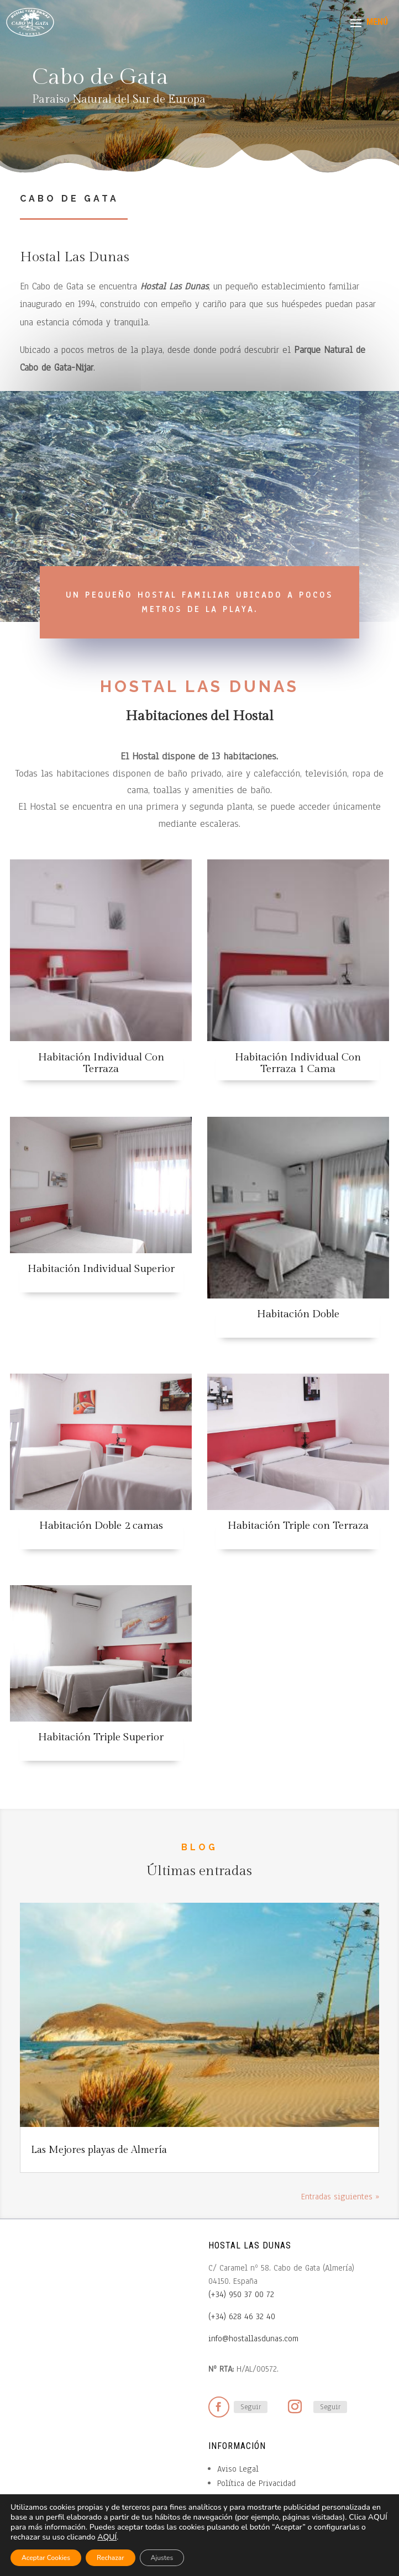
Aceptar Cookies (46, 2557)
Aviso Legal (238, 2450)
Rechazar (110, 2557)
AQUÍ (107, 2537)
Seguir (250, 2389)
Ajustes (162, 2557)
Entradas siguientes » (340, 2178)
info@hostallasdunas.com (253, 2320)
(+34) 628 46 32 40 (241, 2298)
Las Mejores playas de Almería (99, 2131)
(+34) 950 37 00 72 (241, 2276)
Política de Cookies (252, 2479)
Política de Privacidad (256, 2465)
